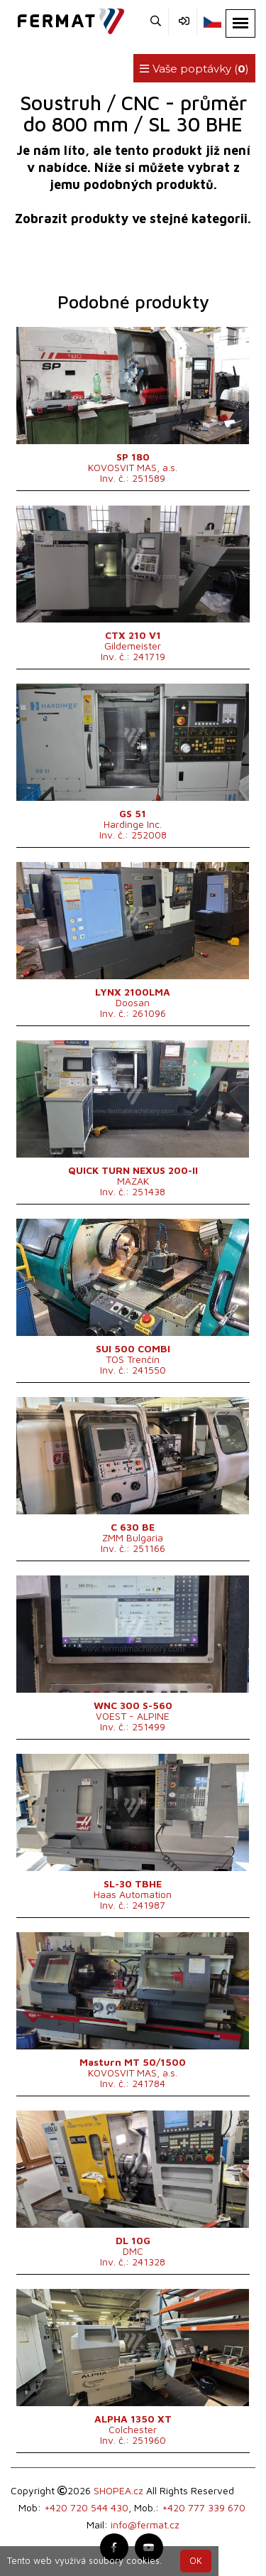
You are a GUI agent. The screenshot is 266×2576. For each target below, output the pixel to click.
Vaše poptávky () (194, 68)
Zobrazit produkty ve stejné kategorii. (133, 218)
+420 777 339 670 (203, 2507)
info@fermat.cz (145, 2524)
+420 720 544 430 (86, 2507)
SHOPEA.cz (118, 2490)
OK (195, 2560)
